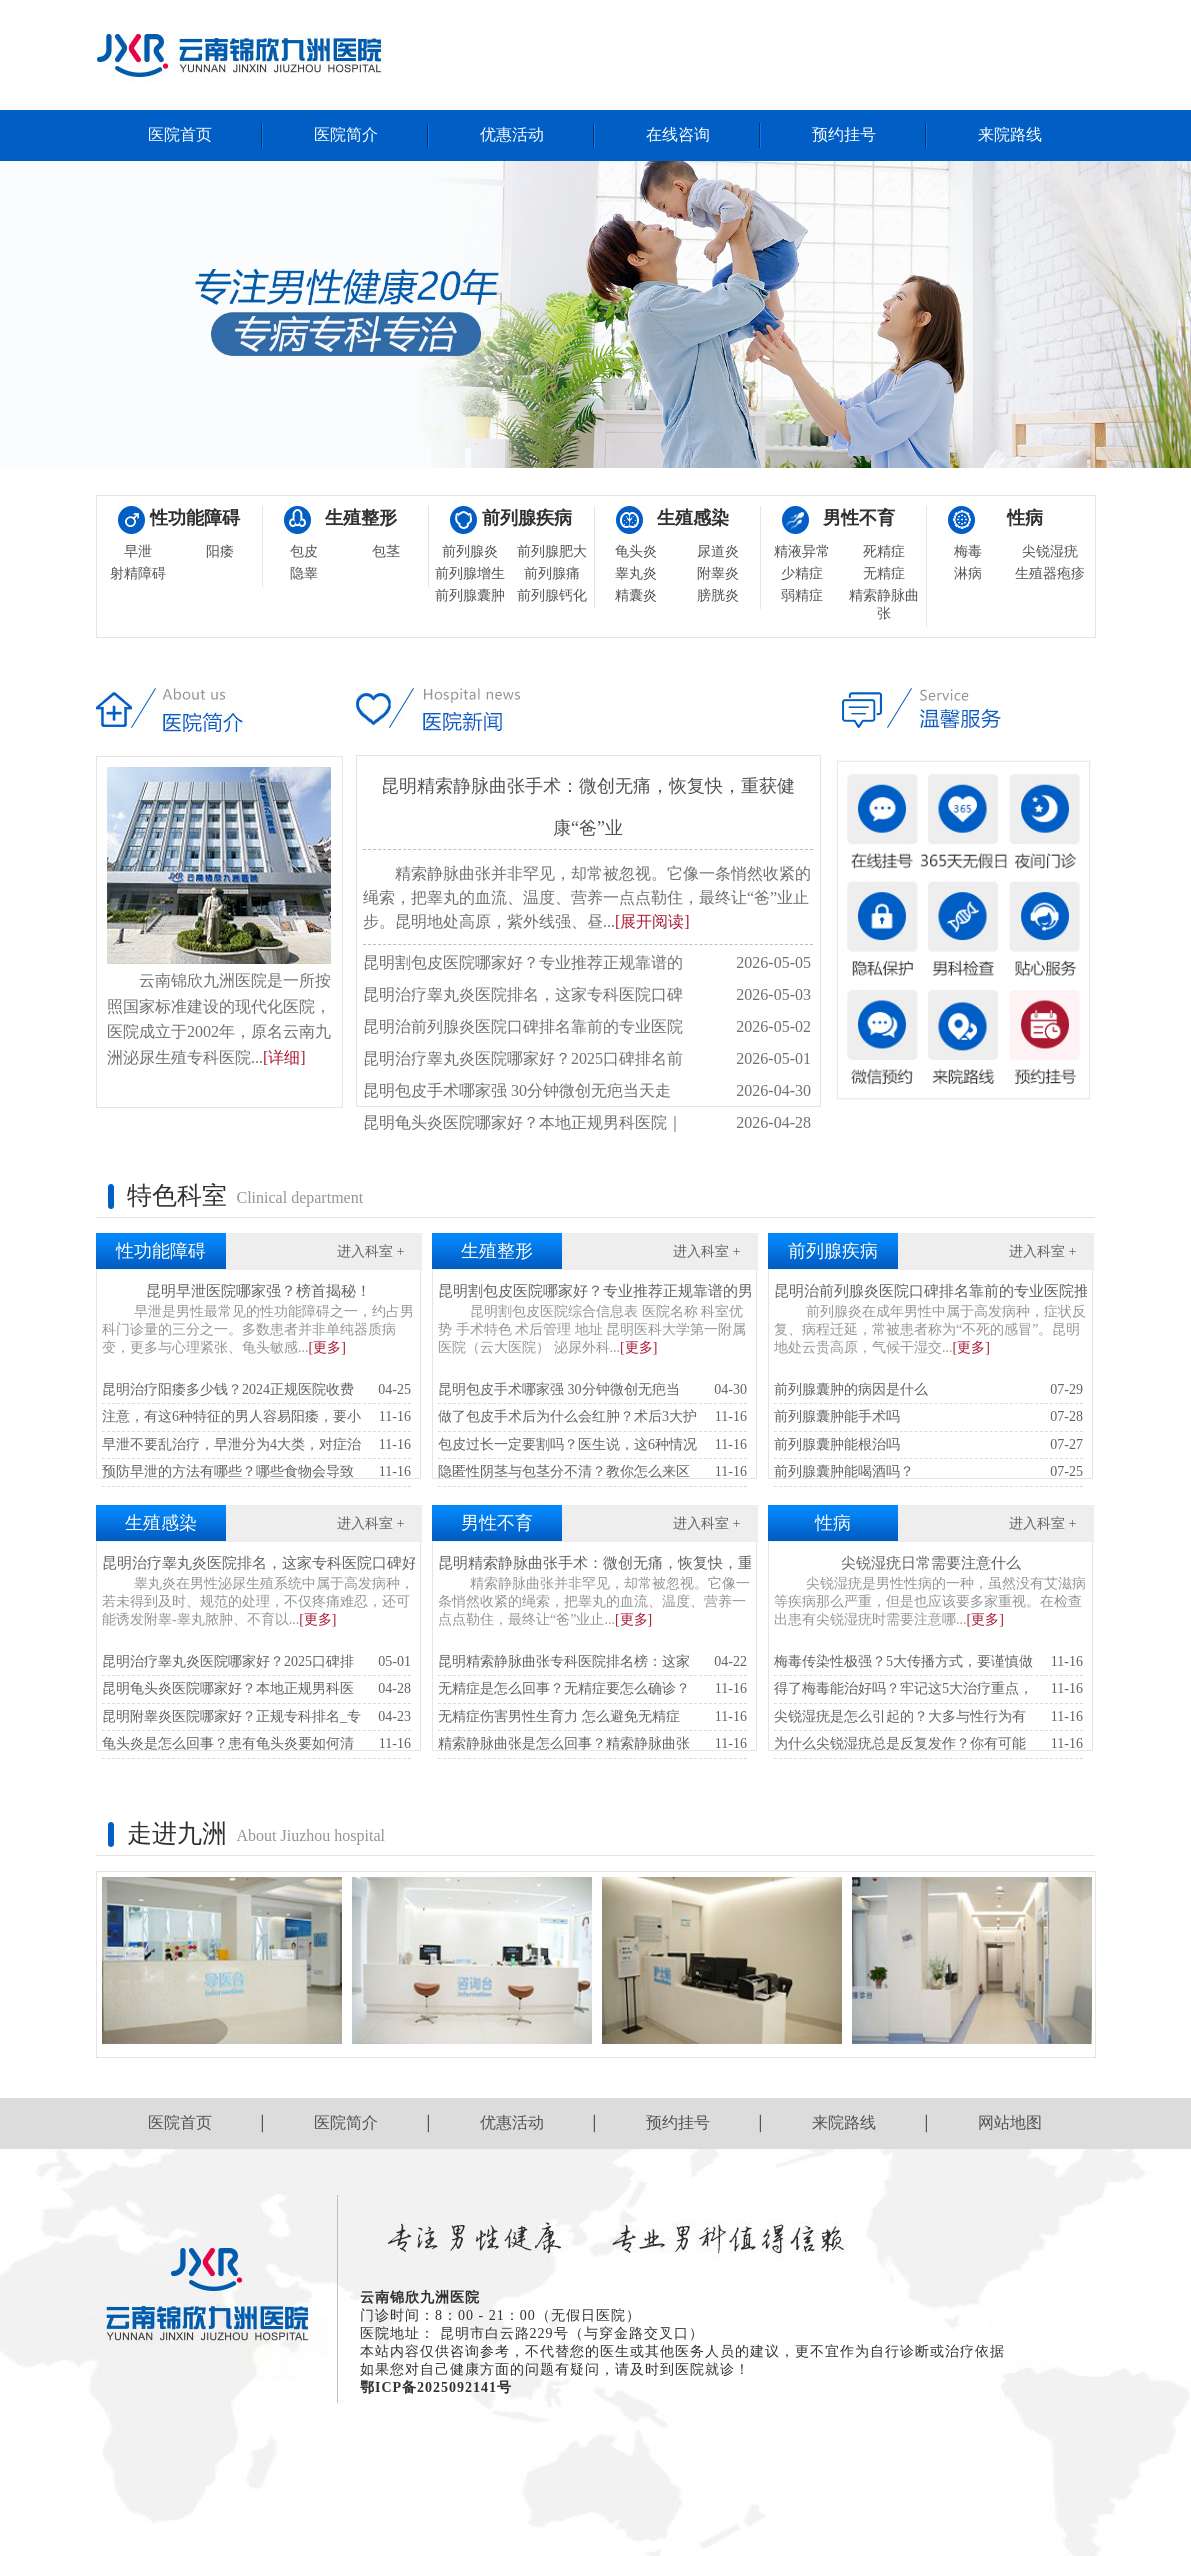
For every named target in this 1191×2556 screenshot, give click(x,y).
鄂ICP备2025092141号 (436, 2387)
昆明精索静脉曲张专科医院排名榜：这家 (592, 1662)
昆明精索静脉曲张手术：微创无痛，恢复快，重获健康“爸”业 (639, 1563)
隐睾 (304, 573)
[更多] (327, 1347)
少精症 (802, 573)
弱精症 (802, 595)
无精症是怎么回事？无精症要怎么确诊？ (592, 1689)
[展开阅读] (652, 921)
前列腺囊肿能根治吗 (928, 1445)
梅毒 (968, 551)
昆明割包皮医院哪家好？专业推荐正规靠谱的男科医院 (618, 1291)
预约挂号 (844, 134)
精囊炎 (636, 595)
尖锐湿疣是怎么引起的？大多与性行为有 (928, 1717)
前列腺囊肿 (470, 595)
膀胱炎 (718, 595)
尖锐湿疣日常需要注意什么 (931, 1563)
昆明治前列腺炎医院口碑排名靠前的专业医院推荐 (939, 1291)
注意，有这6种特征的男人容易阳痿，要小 (256, 1417)
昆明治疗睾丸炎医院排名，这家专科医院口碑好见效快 (282, 1563)
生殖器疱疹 (1050, 573)
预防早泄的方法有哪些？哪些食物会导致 (256, 1472)
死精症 (884, 551)
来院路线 (1010, 134)
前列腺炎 (470, 551)
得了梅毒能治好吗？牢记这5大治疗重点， (928, 1689)
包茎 (386, 551)
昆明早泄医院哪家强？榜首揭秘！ (258, 1291)
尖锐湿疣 (1050, 551)
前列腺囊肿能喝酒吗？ (928, 1472)
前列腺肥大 (552, 551)
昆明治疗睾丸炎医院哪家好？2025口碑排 (256, 1662)
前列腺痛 (552, 573)
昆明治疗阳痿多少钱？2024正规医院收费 (256, 1390)
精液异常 (802, 551)
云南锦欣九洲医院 (420, 2297)
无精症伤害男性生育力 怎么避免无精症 (592, 1717)
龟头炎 (636, 551)
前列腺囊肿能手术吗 (928, 1417)
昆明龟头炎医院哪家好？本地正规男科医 (256, 1689)
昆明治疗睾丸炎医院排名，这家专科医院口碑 (587, 995)
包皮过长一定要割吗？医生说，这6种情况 (592, 1445)
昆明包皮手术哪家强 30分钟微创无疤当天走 (587, 1091)
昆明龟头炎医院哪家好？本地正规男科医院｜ (587, 1123)
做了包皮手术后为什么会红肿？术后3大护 (592, 1417)
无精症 (884, 573)
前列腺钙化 (552, 595)
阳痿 (220, 551)
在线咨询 (678, 134)
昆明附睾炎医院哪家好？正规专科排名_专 (256, 1717)
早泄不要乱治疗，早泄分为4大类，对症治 (256, 1445)
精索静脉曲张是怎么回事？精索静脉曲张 (592, 1744)
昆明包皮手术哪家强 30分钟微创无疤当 (592, 1390)
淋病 (968, 573)
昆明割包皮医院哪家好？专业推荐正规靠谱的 (587, 963)
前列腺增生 (470, 573)
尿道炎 (718, 551)
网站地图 (1010, 2122)
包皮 (304, 551)
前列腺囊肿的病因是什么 (928, 1390)
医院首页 (180, 134)
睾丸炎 (636, 573)
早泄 (138, 551)
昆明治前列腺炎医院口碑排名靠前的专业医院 (587, 1027)
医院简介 (346, 134)
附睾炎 (718, 573)
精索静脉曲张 (884, 604)
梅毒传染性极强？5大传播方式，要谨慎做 (928, 1662)
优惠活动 (512, 134)
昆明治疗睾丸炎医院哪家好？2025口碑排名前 (587, 1059)
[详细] (284, 1057)
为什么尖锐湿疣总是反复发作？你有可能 (928, 1744)
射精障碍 (138, 573)
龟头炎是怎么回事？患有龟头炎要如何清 (256, 1744)
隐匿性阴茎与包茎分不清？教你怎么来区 (592, 1472)
